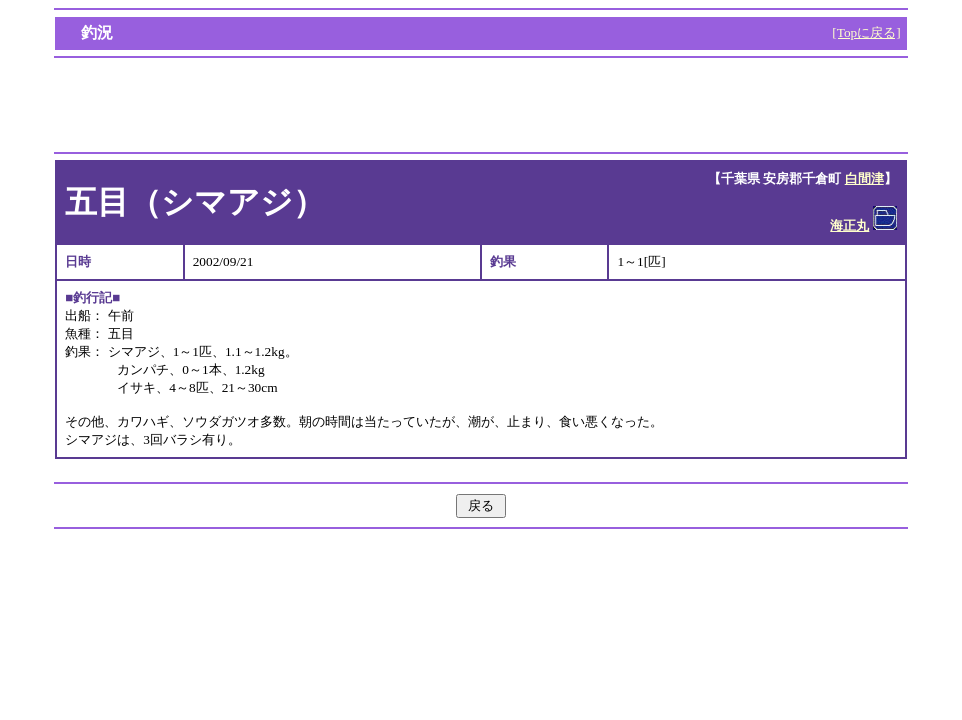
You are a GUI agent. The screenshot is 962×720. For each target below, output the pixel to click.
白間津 (864, 178)
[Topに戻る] (866, 32)
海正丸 (849, 225)
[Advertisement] (481, 105)
